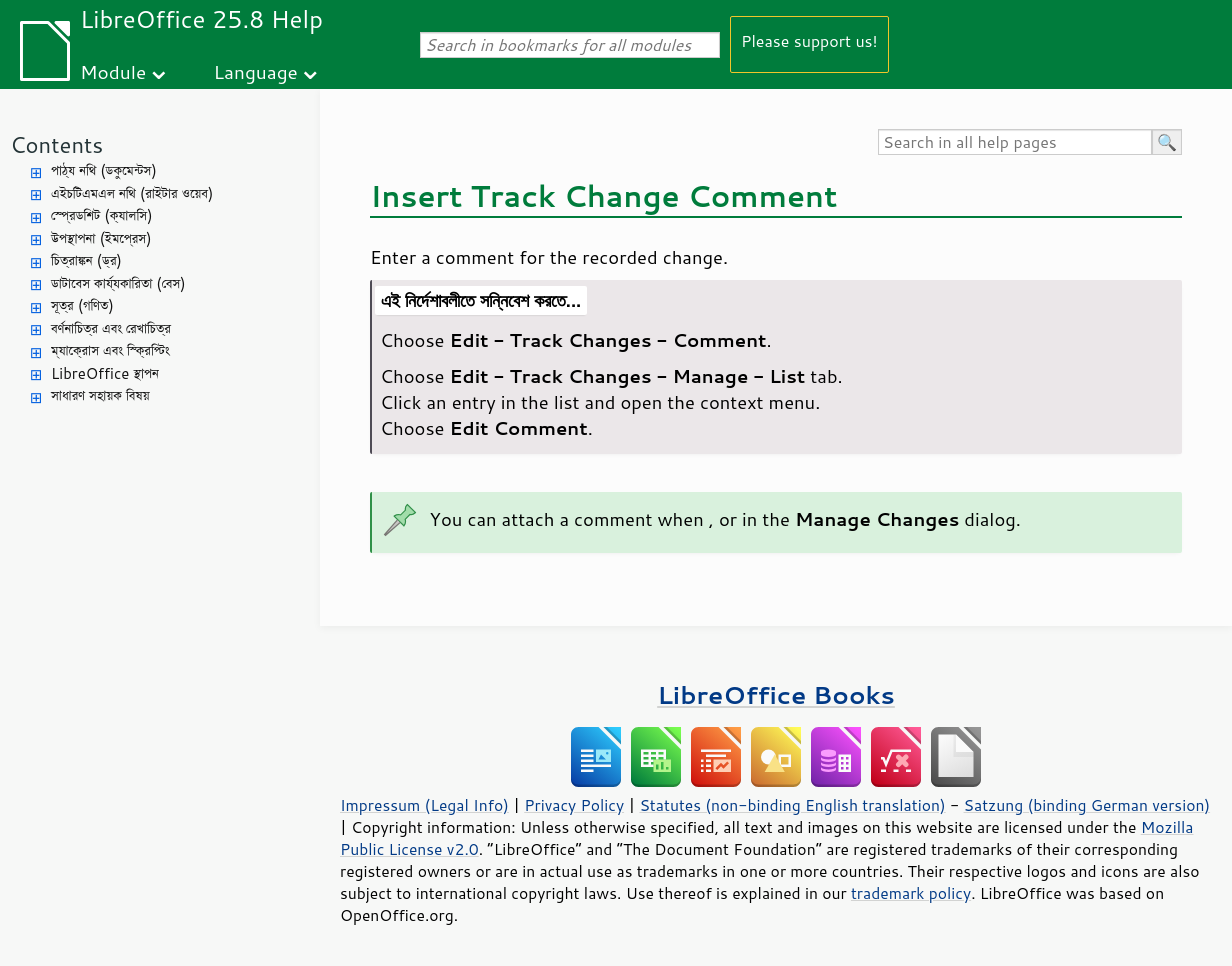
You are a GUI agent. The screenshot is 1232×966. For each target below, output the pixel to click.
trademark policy (911, 893)
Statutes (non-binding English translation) (792, 805)
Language (256, 71)
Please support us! (809, 40)
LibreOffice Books (776, 694)
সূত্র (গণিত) (82, 305)
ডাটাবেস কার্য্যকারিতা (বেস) (118, 283)
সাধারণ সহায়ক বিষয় (100, 395)
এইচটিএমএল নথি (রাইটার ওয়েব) (132, 193)
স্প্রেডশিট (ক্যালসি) (102, 215)
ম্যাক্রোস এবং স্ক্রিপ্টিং (110, 350)
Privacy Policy (574, 805)
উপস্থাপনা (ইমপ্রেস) (101, 238)
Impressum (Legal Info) (424, 805)
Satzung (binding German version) (1087, 805)
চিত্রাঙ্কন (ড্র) (86, 260)
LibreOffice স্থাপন (105, 373)
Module (113, 71)
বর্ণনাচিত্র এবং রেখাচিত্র (111, 328)
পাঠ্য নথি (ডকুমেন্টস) (104, 170)
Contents (56, 144)
